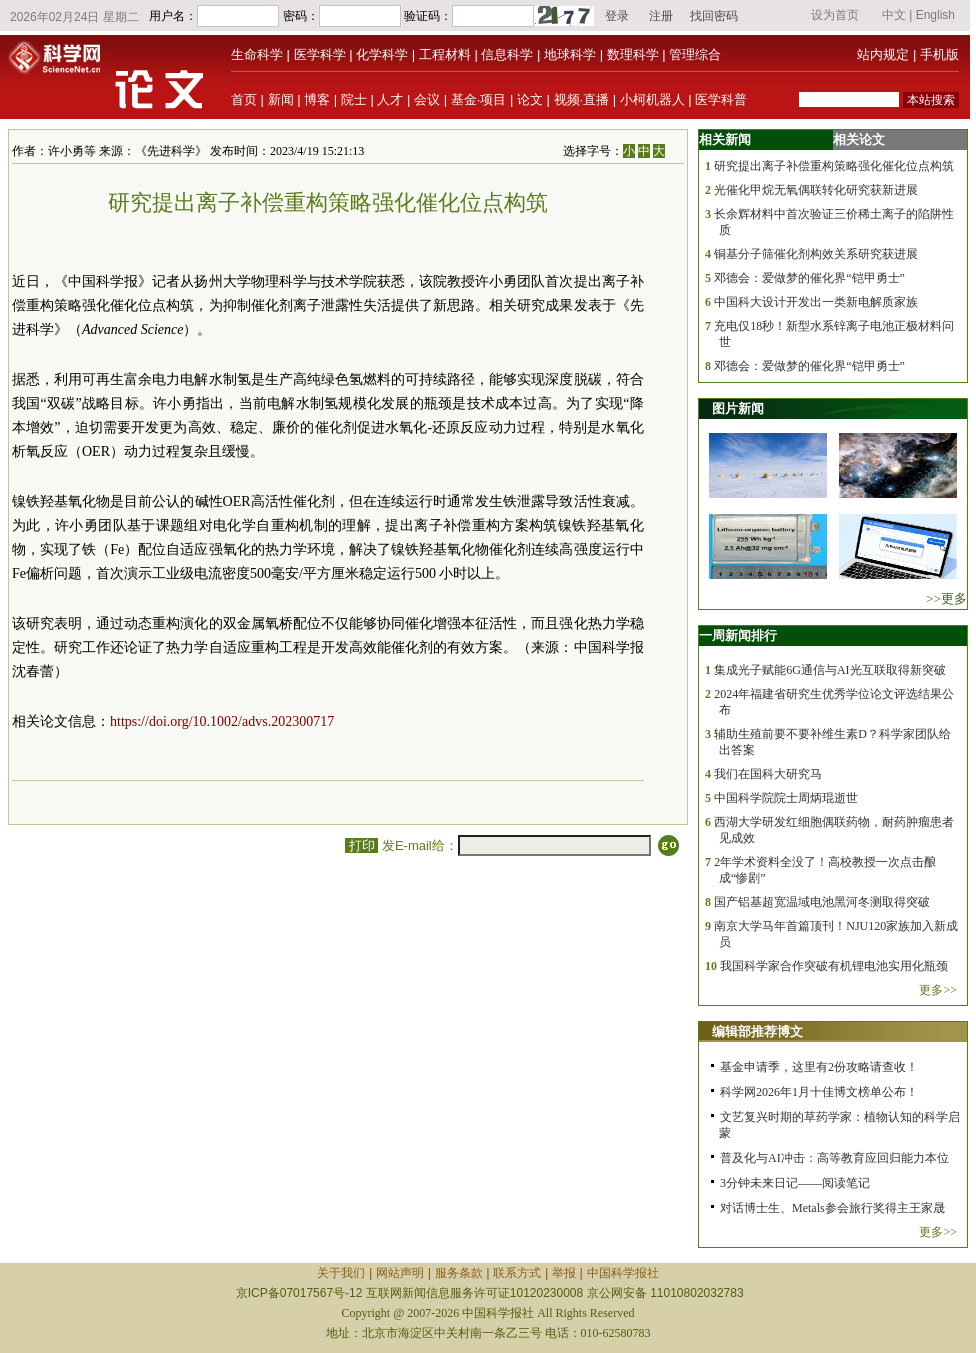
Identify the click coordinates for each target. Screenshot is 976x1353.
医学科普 (721, 99)
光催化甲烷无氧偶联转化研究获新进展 (816, 190)
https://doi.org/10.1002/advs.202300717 (222, 721)
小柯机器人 (652, 99)
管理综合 (695, 54)
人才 (390, 99)
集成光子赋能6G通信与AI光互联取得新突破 (829, 670)
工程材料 (445, 54)
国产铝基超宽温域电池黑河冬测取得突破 (822, 902)
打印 (361, 845)
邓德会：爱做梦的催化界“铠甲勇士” (809, 278)
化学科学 (382, 54)
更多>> (938, 990)
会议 (427, 99)
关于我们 (341, 1273)
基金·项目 (479, 99)
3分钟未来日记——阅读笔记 (795, 1183)
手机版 (939, 54)
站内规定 (883, 54)
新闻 (281, 99)
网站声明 (400, 1273)
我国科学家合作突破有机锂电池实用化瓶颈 (834, 966)
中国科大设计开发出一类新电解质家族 (816, 302)
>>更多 (946, 598)
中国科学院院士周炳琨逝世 (786, 798)
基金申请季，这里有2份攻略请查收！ (819, 1067)
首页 (244, 99)
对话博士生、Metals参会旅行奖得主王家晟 (832, 1208)
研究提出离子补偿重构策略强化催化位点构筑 (834, 166)
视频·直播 (582, 99)
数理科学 (633, 54)
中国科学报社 (623, 1273)
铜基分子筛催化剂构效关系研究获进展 (816, 254)
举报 (564, 1273)
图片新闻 (738, 408)
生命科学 (257, 54)
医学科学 (320, 54)
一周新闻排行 (738, 635)
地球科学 (570, 54)
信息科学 (507, 54)
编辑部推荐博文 (757, 1031)
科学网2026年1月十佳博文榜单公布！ (819, 1092)
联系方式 (517, 1273)
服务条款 (459, 1273)
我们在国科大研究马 (768, 774)
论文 (530, 99)
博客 (317, 99)
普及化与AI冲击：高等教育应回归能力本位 (834, 1158)
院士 (354, 99)
